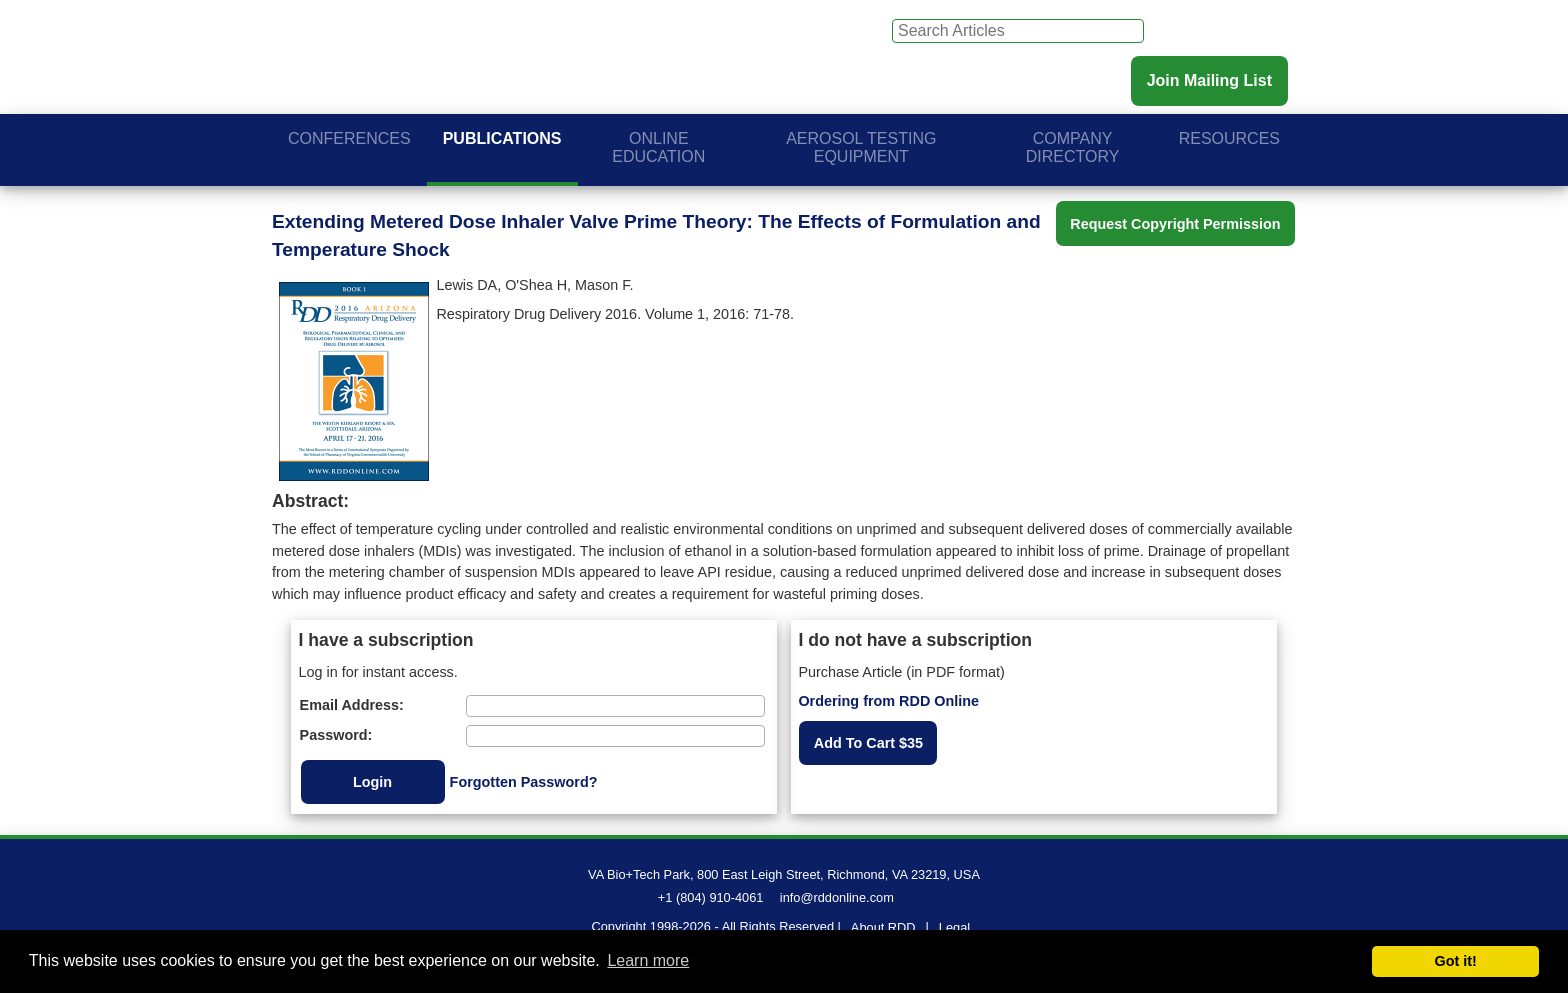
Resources (1229, 138)
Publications (502, 138)
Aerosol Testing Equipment (861, 147)
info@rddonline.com (837, 897)
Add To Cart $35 (868, 743)
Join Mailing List (1209, 80)
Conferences (349, 138)
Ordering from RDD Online (888, 701)
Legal (954, 927)
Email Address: (352, 705)
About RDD (883, 927)
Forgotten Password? (524, 782)
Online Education (658, 147)
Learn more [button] (648, 960)
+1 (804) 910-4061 (711, 897)
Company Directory (1073, 147)
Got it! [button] (1456, 961)
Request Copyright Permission (1175, 224)
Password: (336, 735)
